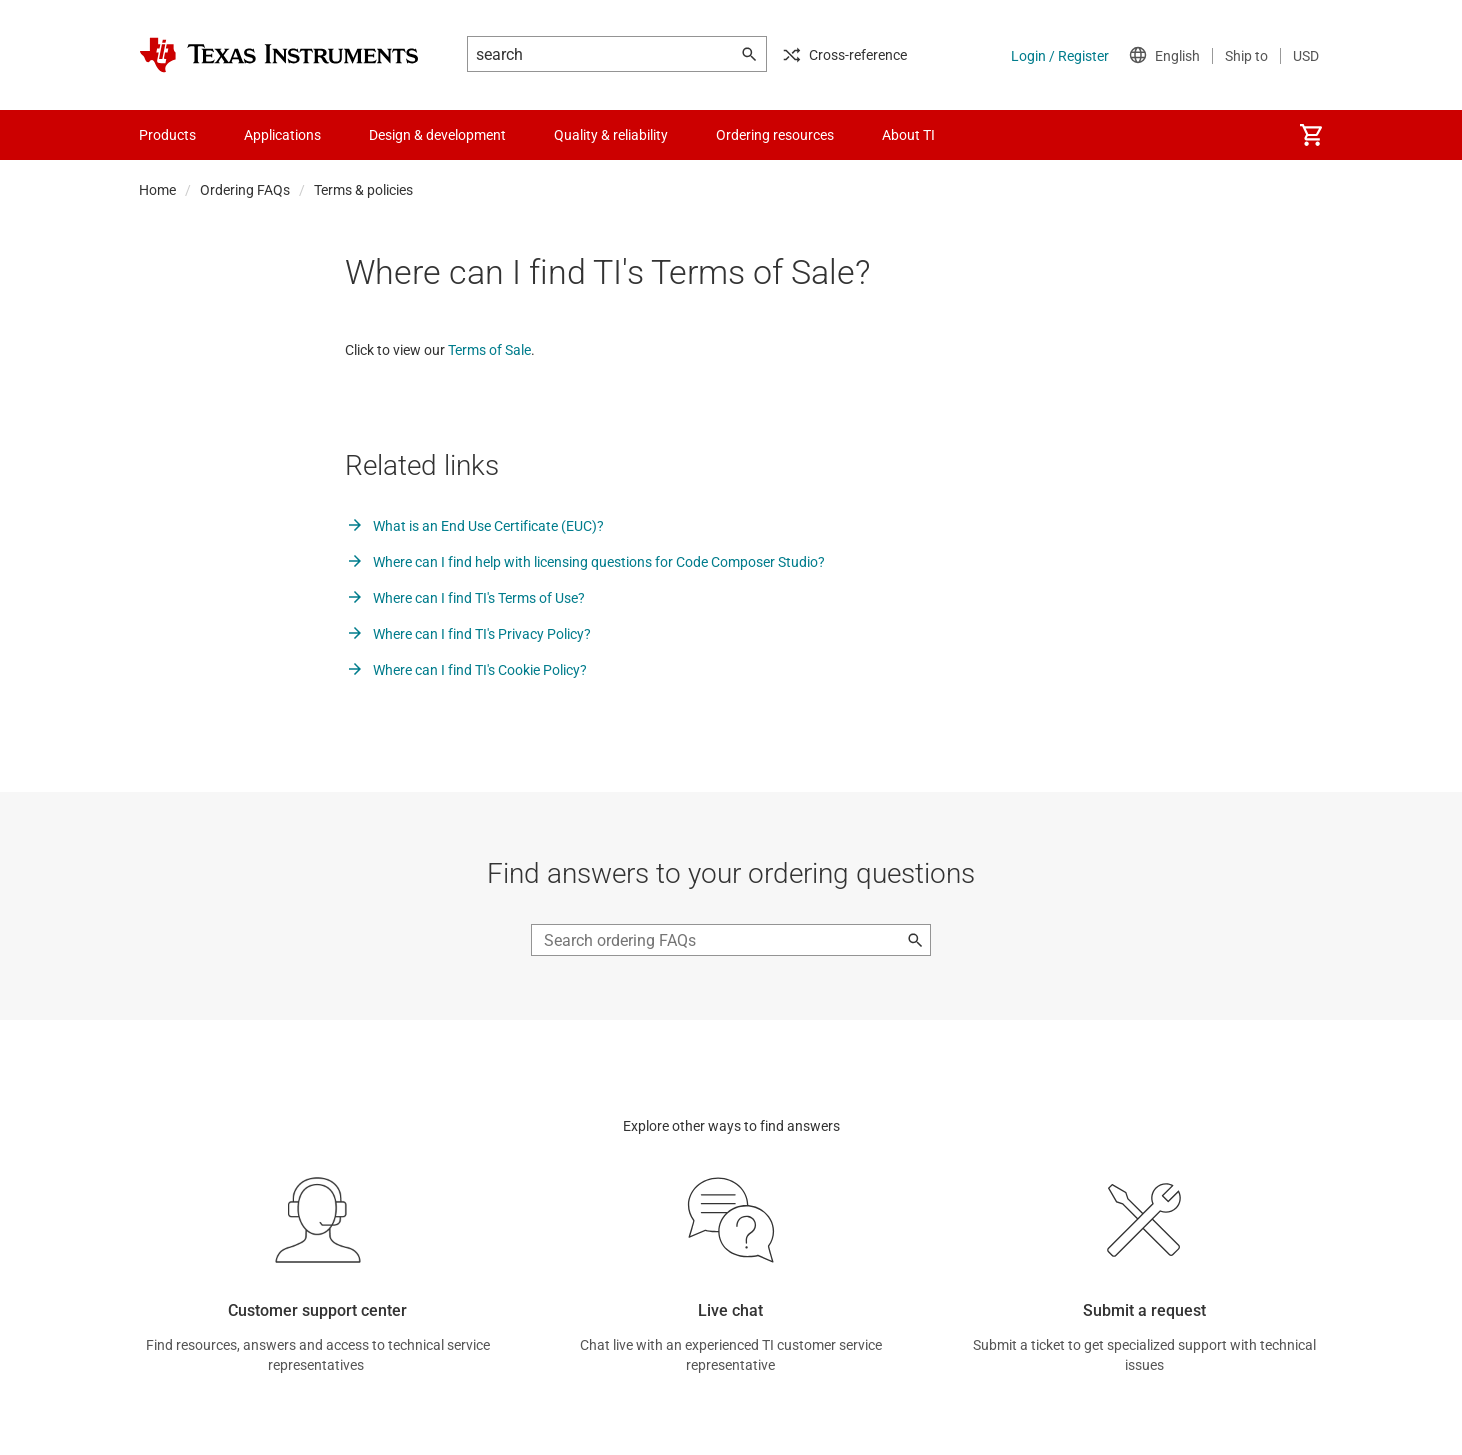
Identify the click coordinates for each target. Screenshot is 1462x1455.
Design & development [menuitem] (437, 135)
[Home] (279, 55)
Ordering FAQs (245, 190)
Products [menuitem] (167, 135)
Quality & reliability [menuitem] (611, 135)
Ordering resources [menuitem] (775, 135)
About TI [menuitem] (908, 135)
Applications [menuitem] (282, 135)
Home (157, 190)
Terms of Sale (489, 350)
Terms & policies (363, 190)
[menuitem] (1311, 135)
